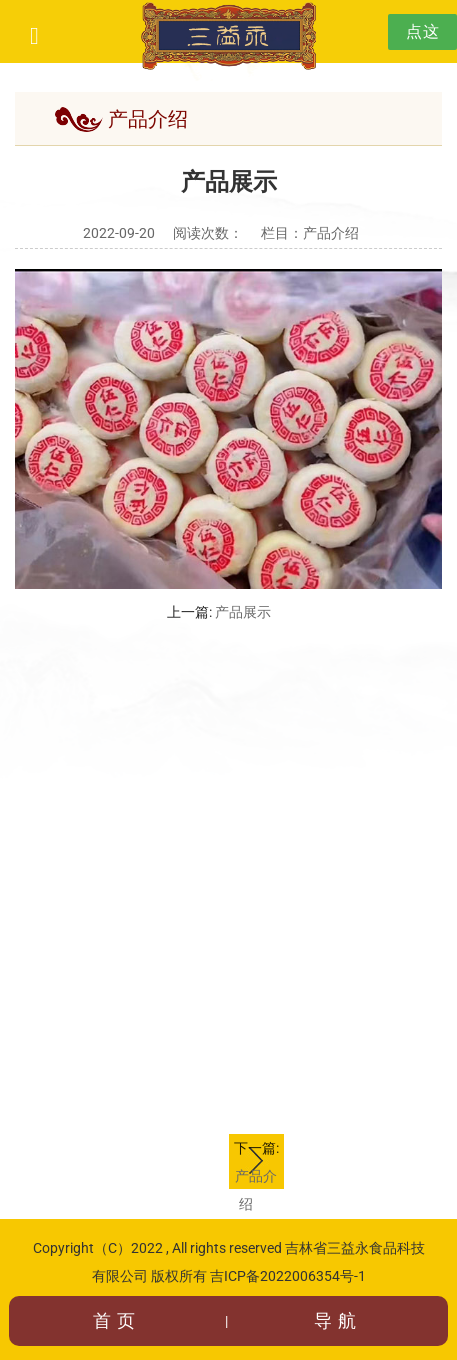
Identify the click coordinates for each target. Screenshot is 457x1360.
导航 (338, 1320)
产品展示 (243, 612)
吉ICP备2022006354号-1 (288, 1276)
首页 (117, 1320)
